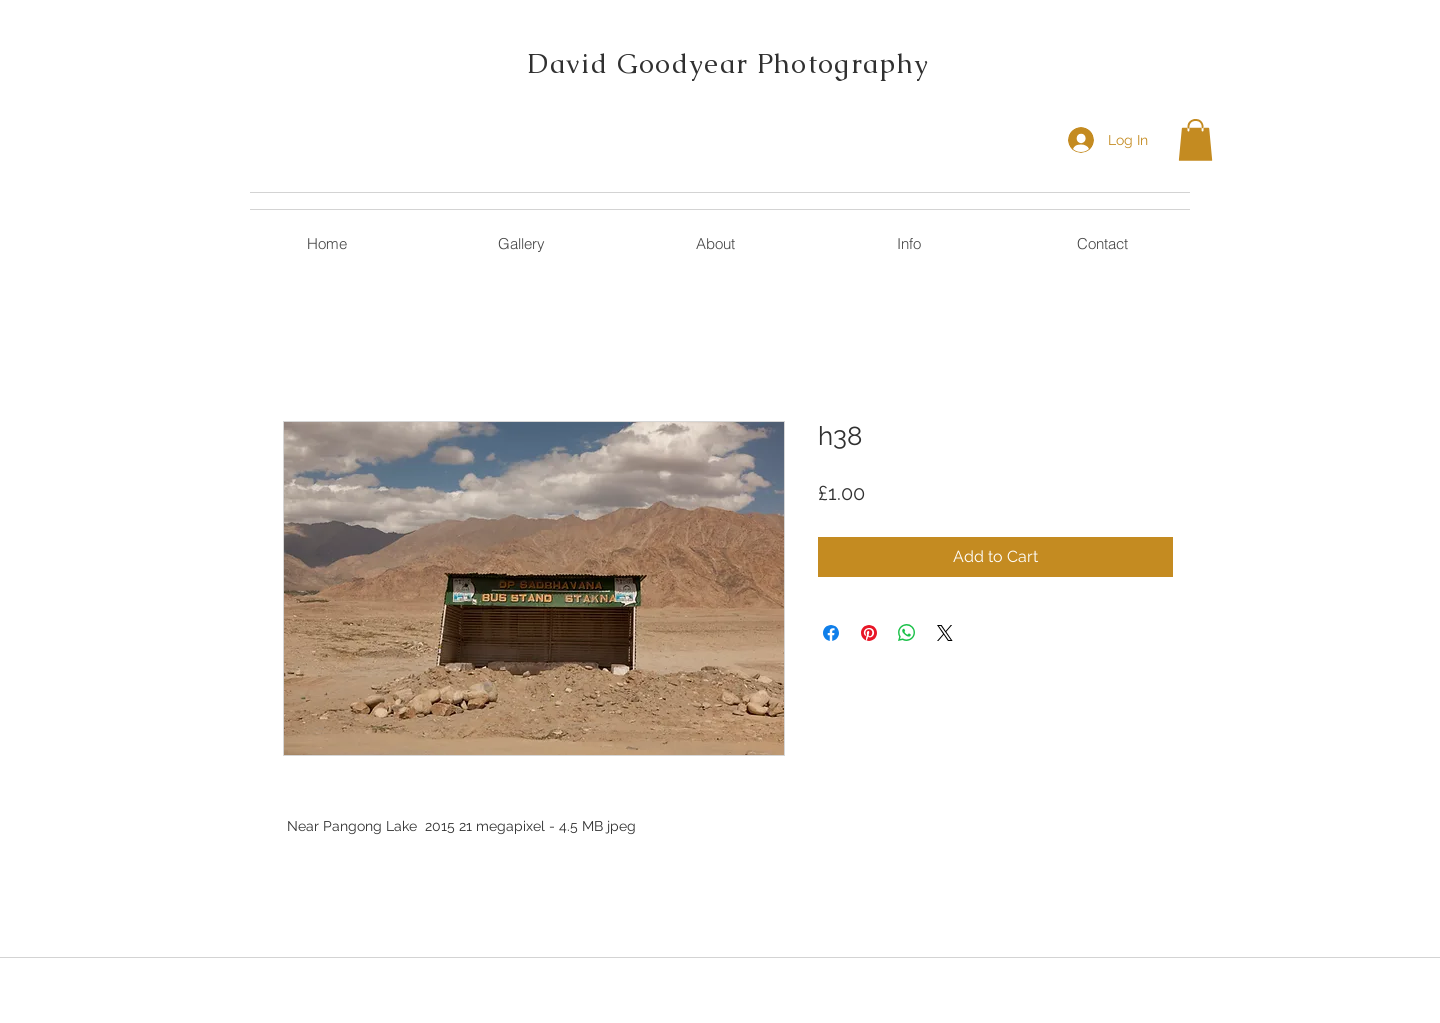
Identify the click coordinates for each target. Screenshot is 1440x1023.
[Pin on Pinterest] (869, 633)
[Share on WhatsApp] (907, 633)
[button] (1195, 140)
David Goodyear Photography (728, 63)
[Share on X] (945, 633)
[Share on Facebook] (831, 633)
